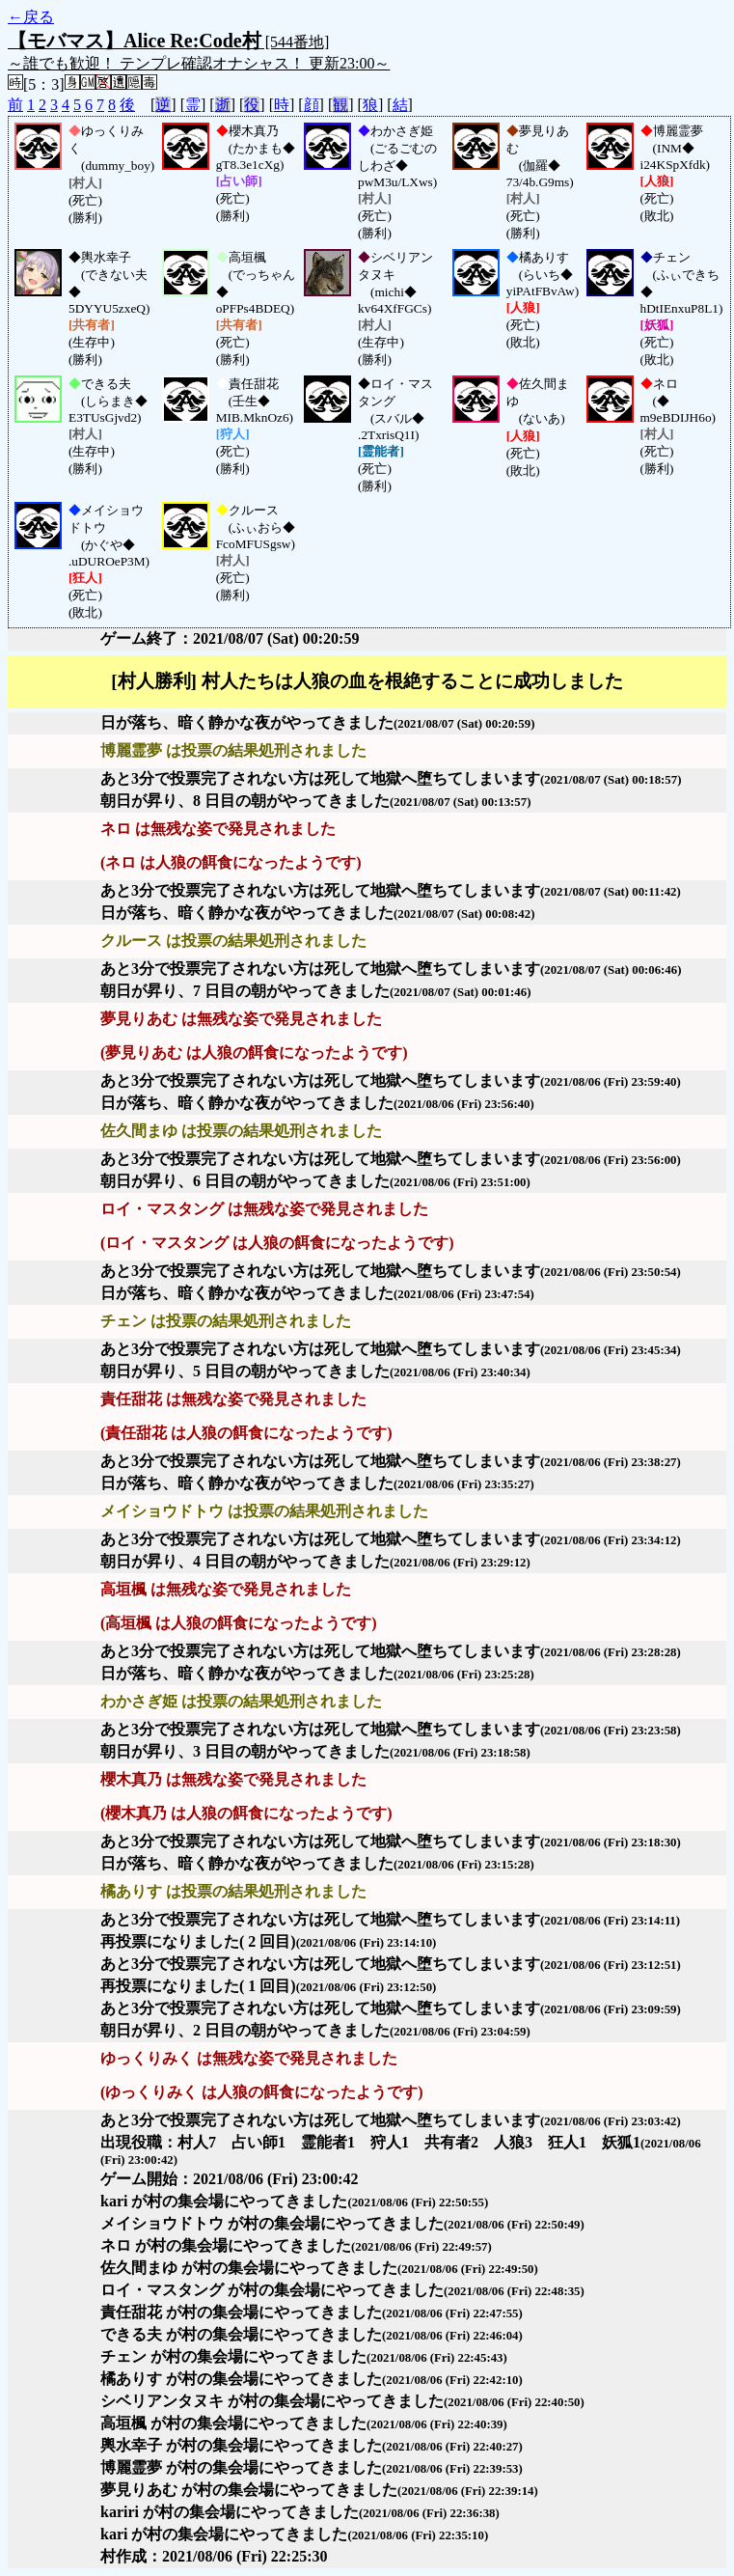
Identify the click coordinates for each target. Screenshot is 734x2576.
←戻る (31, 17)
